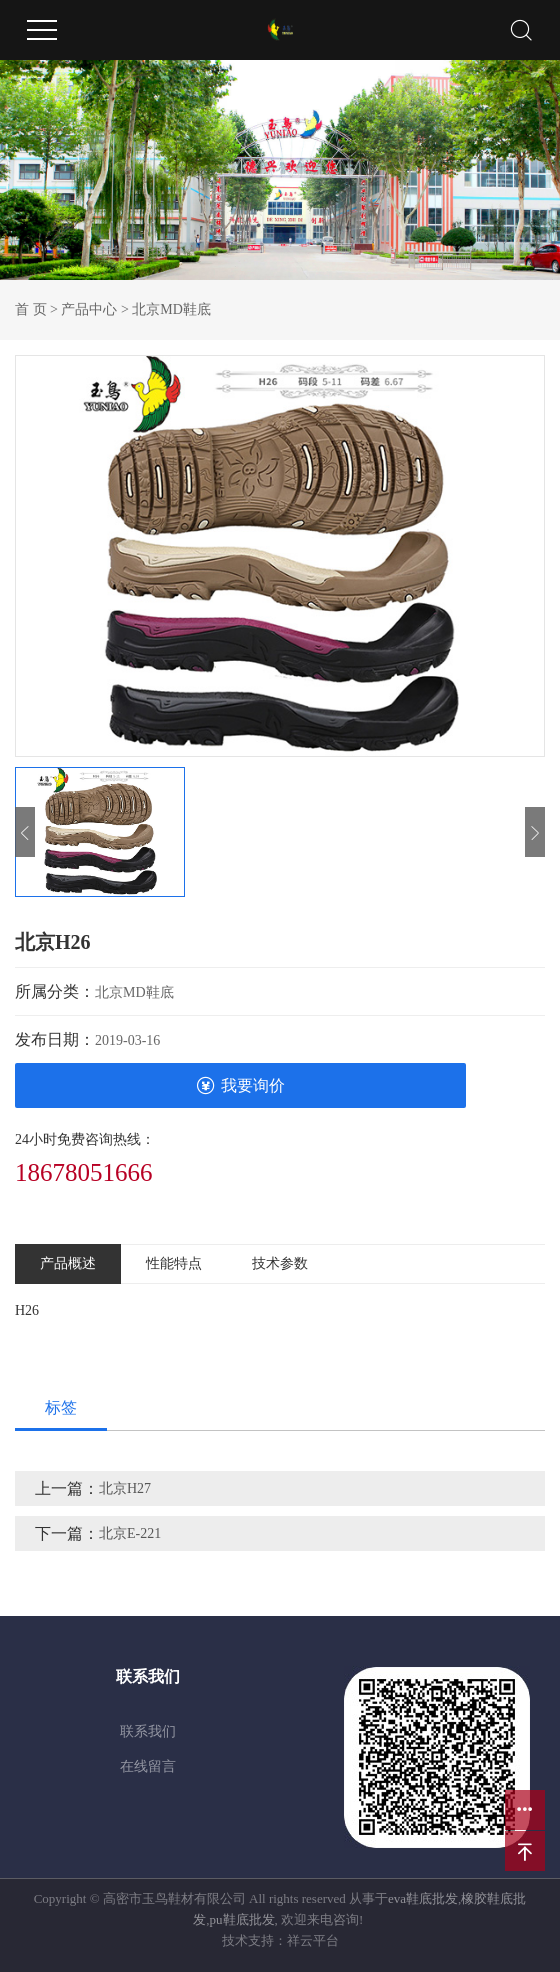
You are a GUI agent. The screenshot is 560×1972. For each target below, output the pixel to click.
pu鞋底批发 (242, 1919)
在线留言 (148, 1766)
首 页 (31, 309)
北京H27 (125, 1488)
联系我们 (148, 1731)
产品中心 (89, 309)
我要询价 (240, 1085)
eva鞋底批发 (423, 1898)
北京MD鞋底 (171, 309)
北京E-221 (130, 1533)
